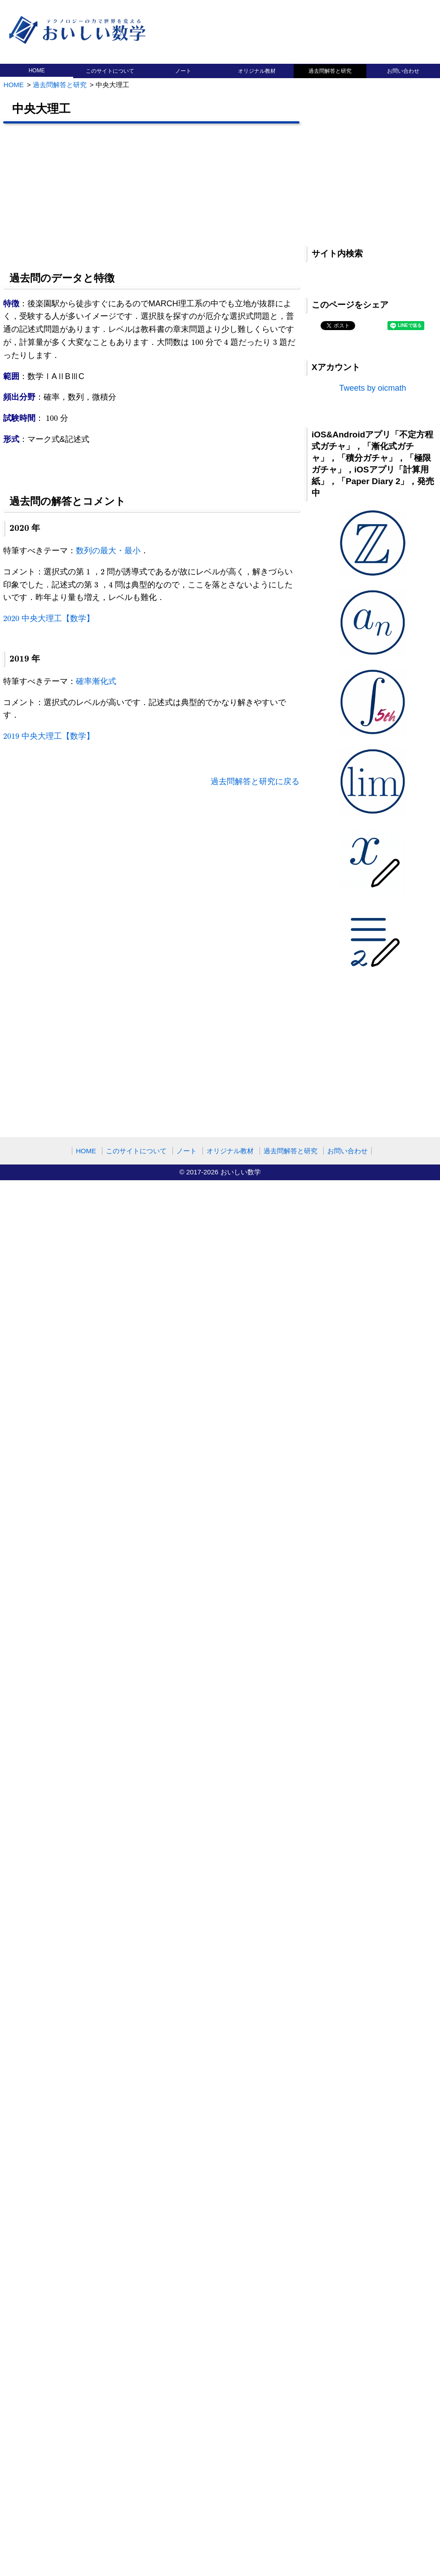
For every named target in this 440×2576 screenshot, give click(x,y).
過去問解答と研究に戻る (255, 781)
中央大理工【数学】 (48, 618)
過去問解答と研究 (330, 71)
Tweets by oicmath (372, 388)
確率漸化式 (96, 681)
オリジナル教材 (257, 71)
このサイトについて (110, 71)
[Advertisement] (210, 196)
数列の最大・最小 (108, 550)
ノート (183, 71)
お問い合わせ (403, 71)
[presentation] (197, 342)
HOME (37, 70)
